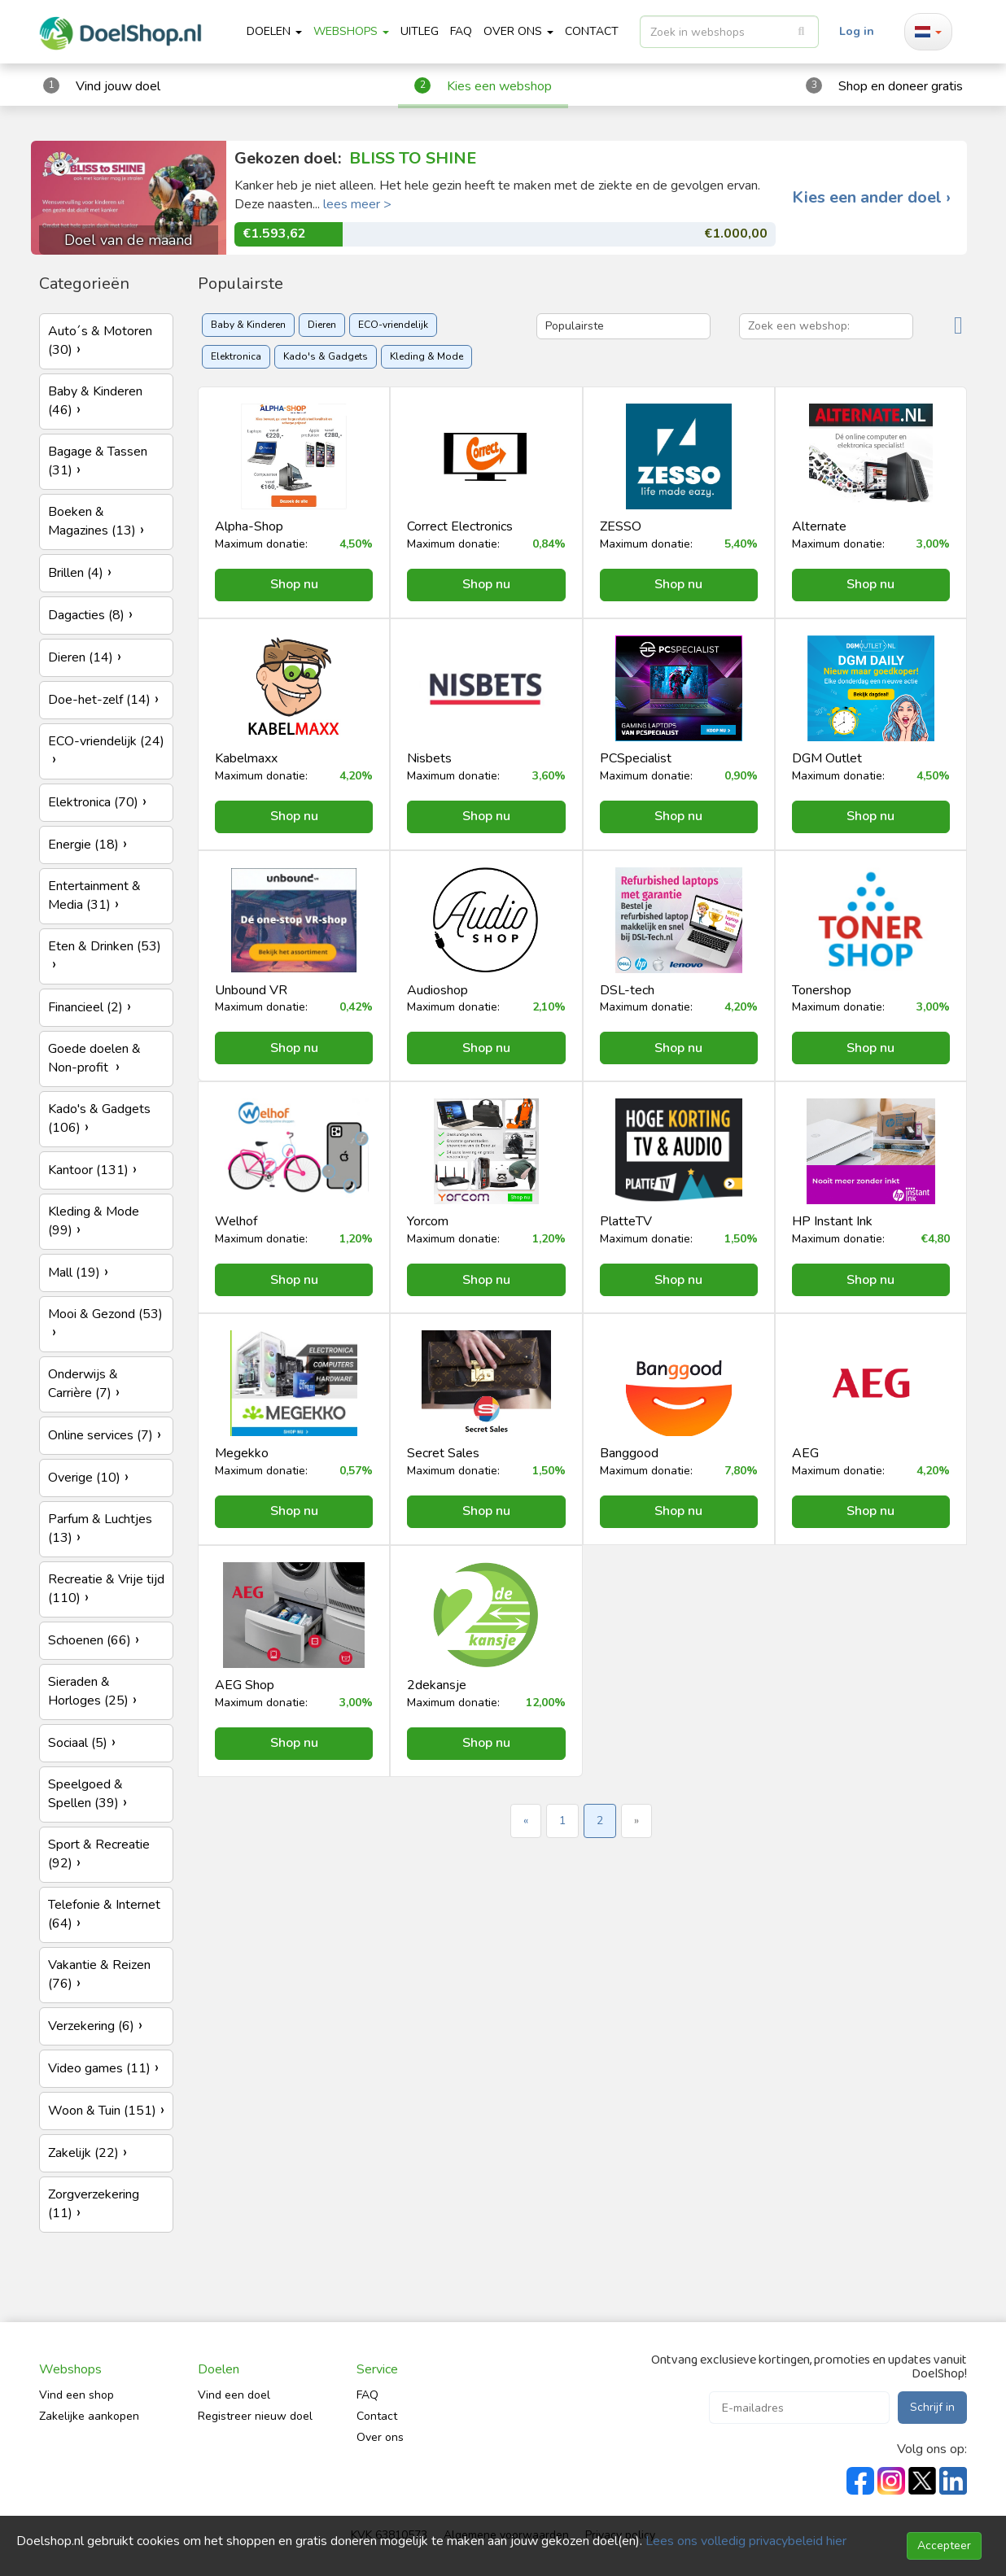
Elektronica (236, 356)
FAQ (461, 31)
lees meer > (357, 204)
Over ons (380, 2437)
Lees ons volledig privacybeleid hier (745, 2541)
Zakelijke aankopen (89, 2416)
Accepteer (944, 2545)
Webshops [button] (351, 31)
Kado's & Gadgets (325, 356)
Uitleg (419, 31)
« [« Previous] (525, 1820)
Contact (376, 2416)
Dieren (322, 324)
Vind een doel (234, 2395)
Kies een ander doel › (871, 197)
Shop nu (294, 584)
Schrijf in (932, 2407)
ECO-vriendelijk (393, 324)
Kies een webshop (499, 86)
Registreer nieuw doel (255, 2416)
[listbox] (729, 31)
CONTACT (592, 31)
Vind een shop (76, 2395)
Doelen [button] (274, 31)
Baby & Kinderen (248, 324)
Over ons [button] (518, 31)
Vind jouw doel (118, 86)
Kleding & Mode (426, 356)
